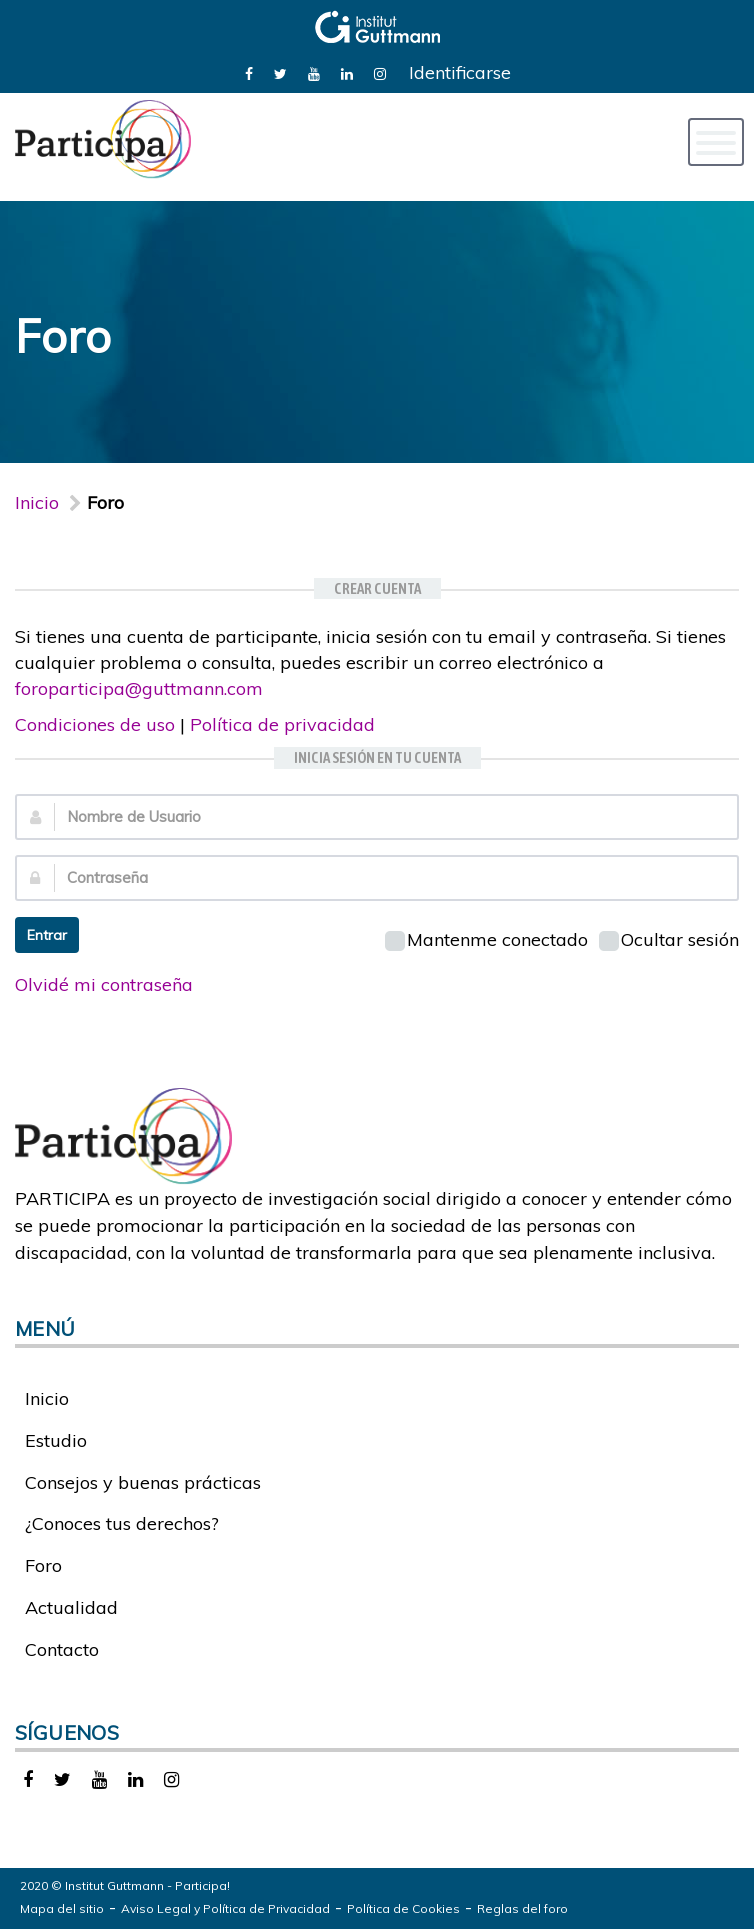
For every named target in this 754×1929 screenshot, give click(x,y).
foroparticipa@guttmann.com (139, 688)
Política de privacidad (282, 724)
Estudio (56, 1440)
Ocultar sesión (669, 939)
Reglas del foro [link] (522, 1908)
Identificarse (460, 72)
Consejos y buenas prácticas (143, 1482)
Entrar (47, 935)
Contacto (62, 1649)
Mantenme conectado (486, 939)
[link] (249, 72)
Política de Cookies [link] (403, 1908)
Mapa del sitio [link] (62, 1908)
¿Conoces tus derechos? (122, 1523)
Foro (43, 1565)
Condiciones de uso (95, 724)
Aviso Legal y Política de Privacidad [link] (225, 1908)
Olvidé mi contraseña (104, 984)
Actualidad (71, 1607)
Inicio (37, 502)
